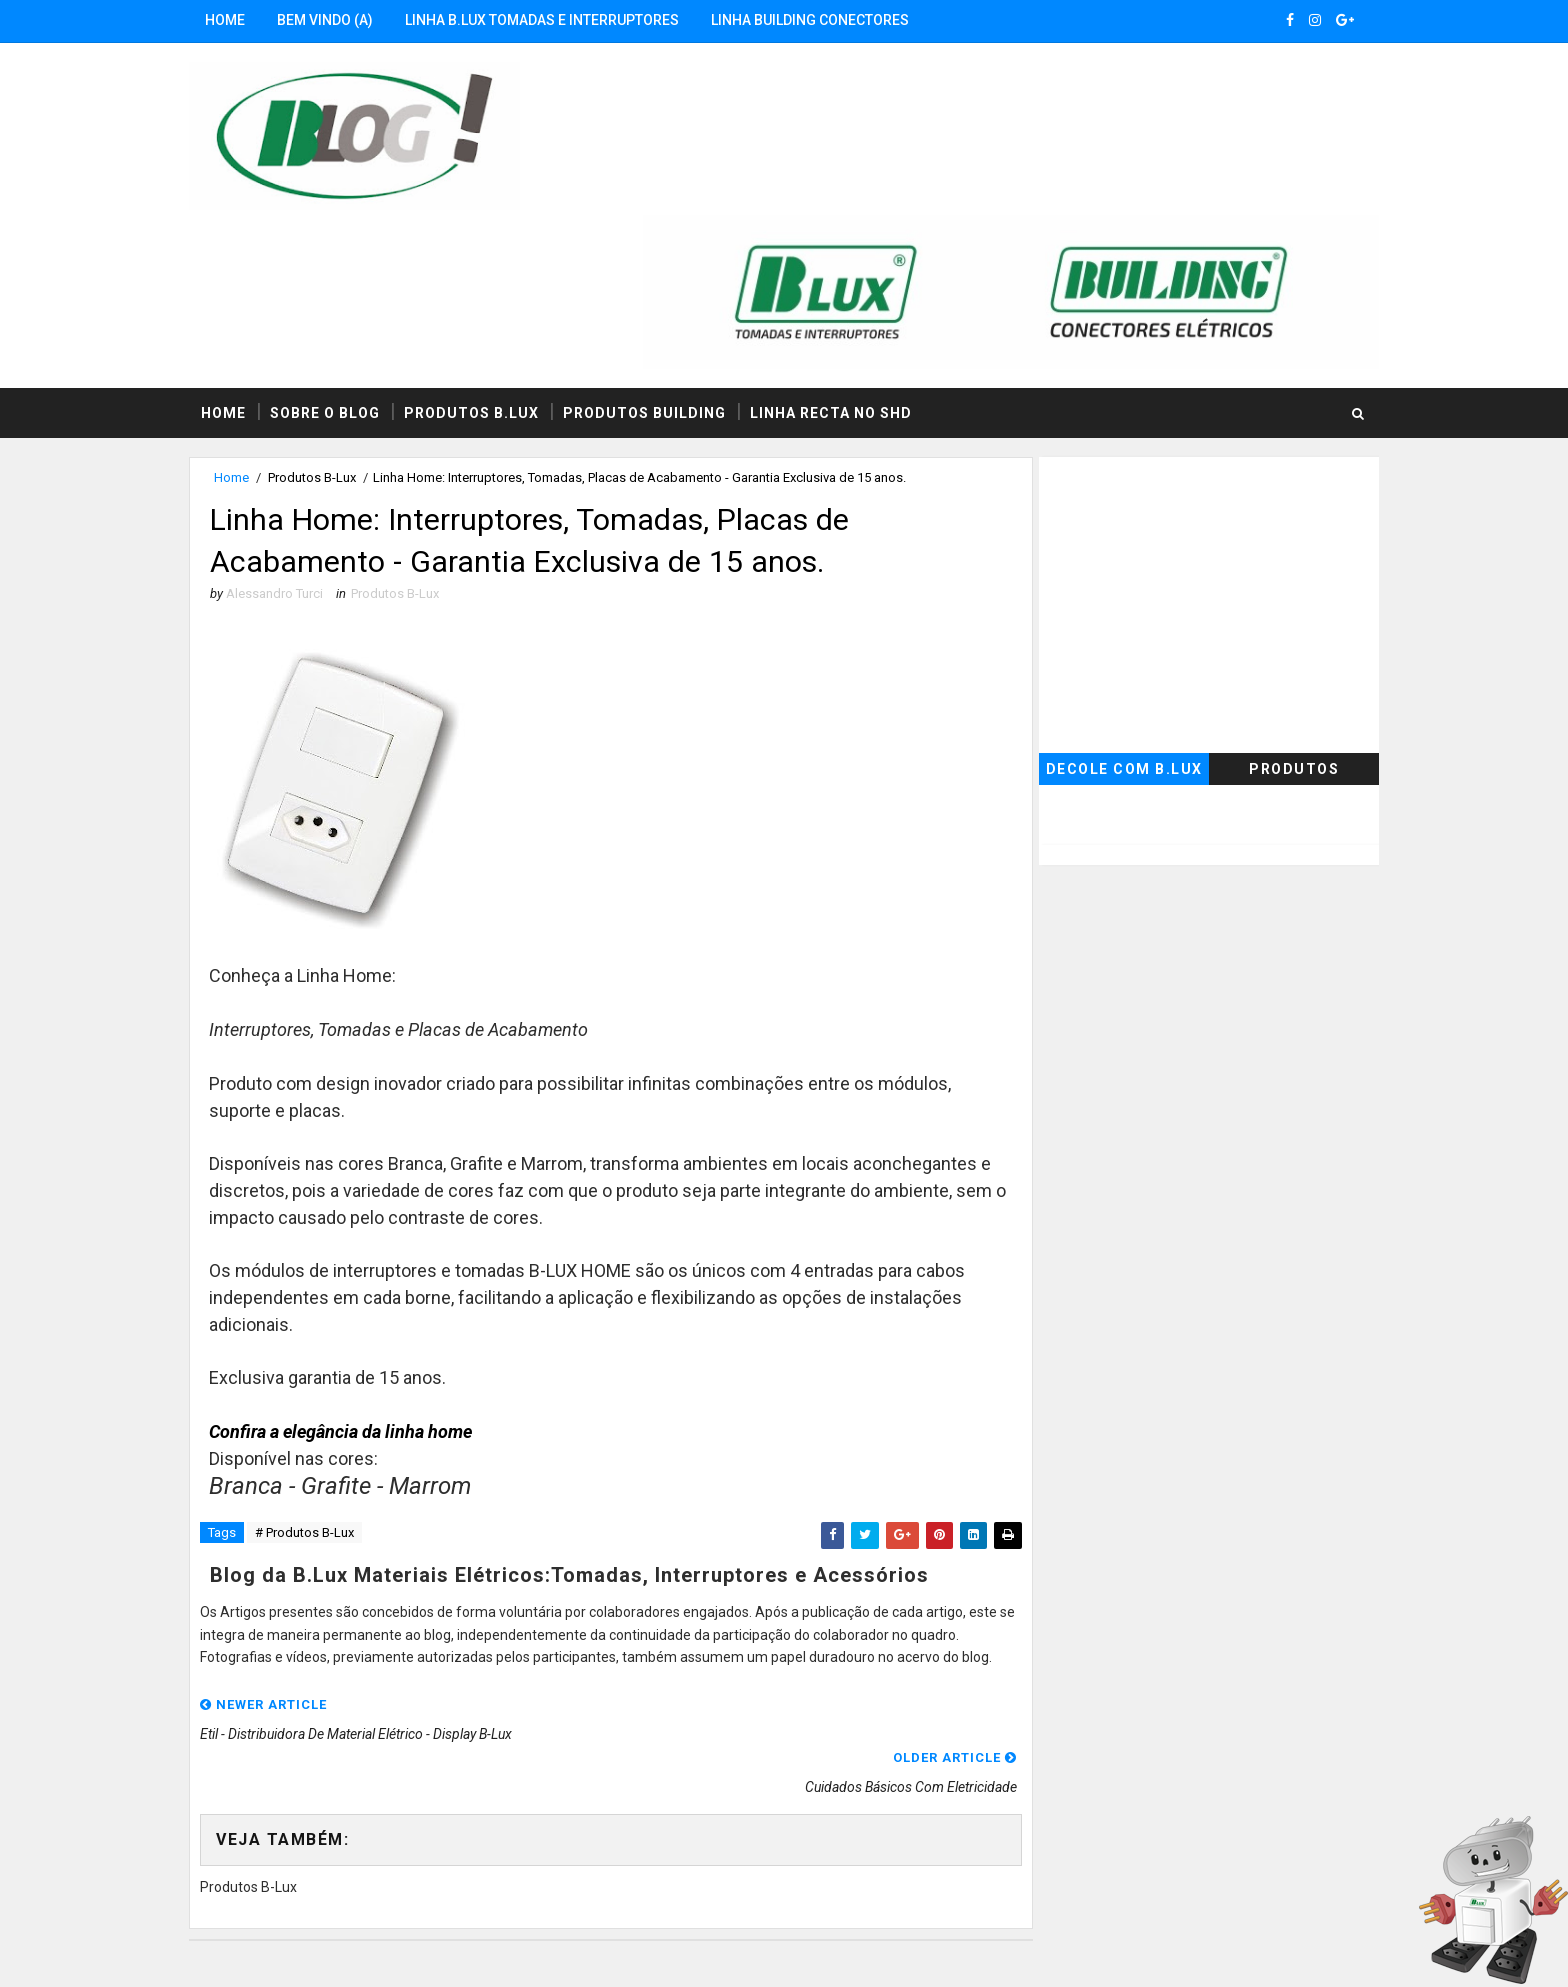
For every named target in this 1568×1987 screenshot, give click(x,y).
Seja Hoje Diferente (718, 1952)
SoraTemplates (331, 1952)
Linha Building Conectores (830, 20)
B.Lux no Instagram (652, 1860)
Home (245, 20)
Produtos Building (664, 262)
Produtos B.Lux (491, 262)
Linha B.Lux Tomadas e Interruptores (562, 20)
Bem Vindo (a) (345, 20)
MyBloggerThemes (540, 1952)
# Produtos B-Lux (324, 1388)
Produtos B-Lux (332, 327)
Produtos (1274, 619)
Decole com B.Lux (1104, 619)
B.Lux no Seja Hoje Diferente (303, 1860)
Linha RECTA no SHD (851, 262)
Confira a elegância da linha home (361, 1286)
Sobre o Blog (345, 262)
